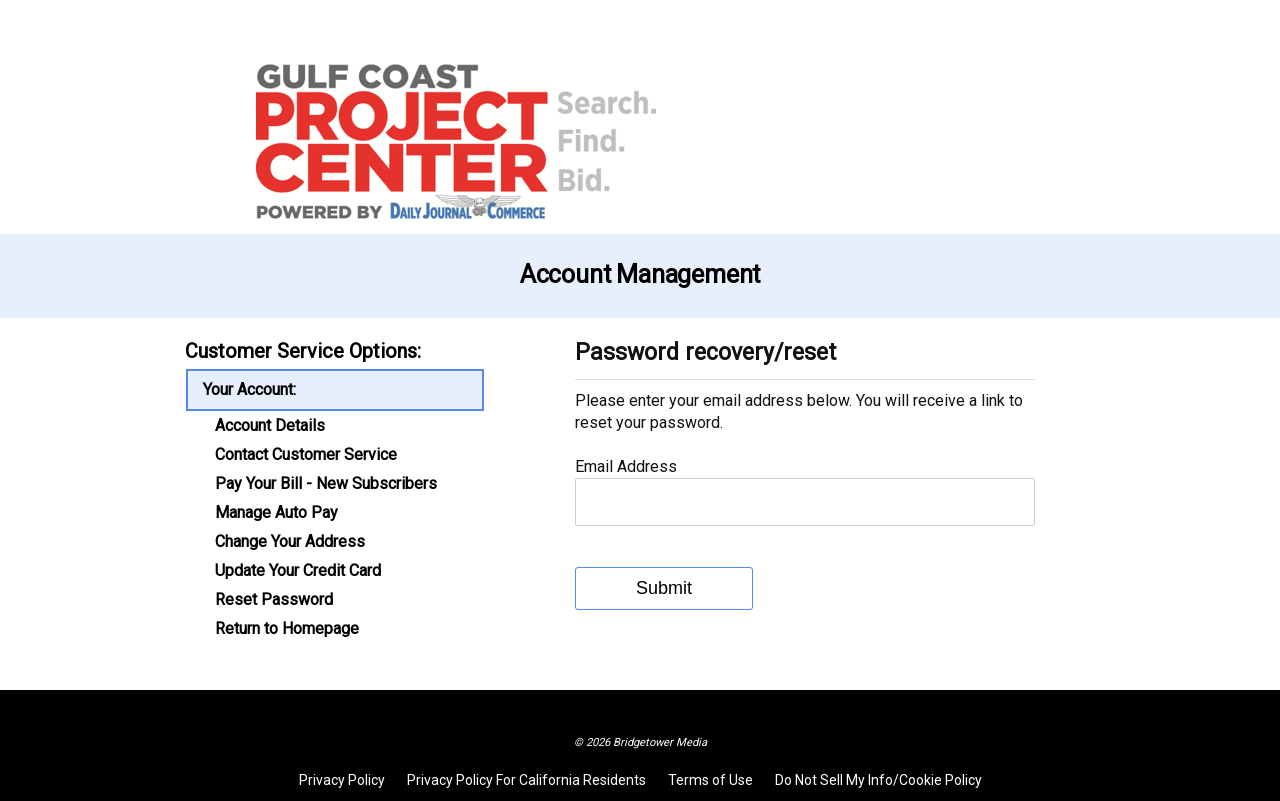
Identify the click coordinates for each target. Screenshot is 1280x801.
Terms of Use (710, 780)
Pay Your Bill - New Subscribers (326, 484)
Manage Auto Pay (276, 513)
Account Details (270, 426)
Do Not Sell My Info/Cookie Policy (878, 780)
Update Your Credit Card (298, 571)
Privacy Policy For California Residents (526, 780)
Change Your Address (290, 542)
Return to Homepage (287, 629)
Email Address (626, 466)
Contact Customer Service (306, 455)
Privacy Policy (342, 780)
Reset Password (274, 600)
